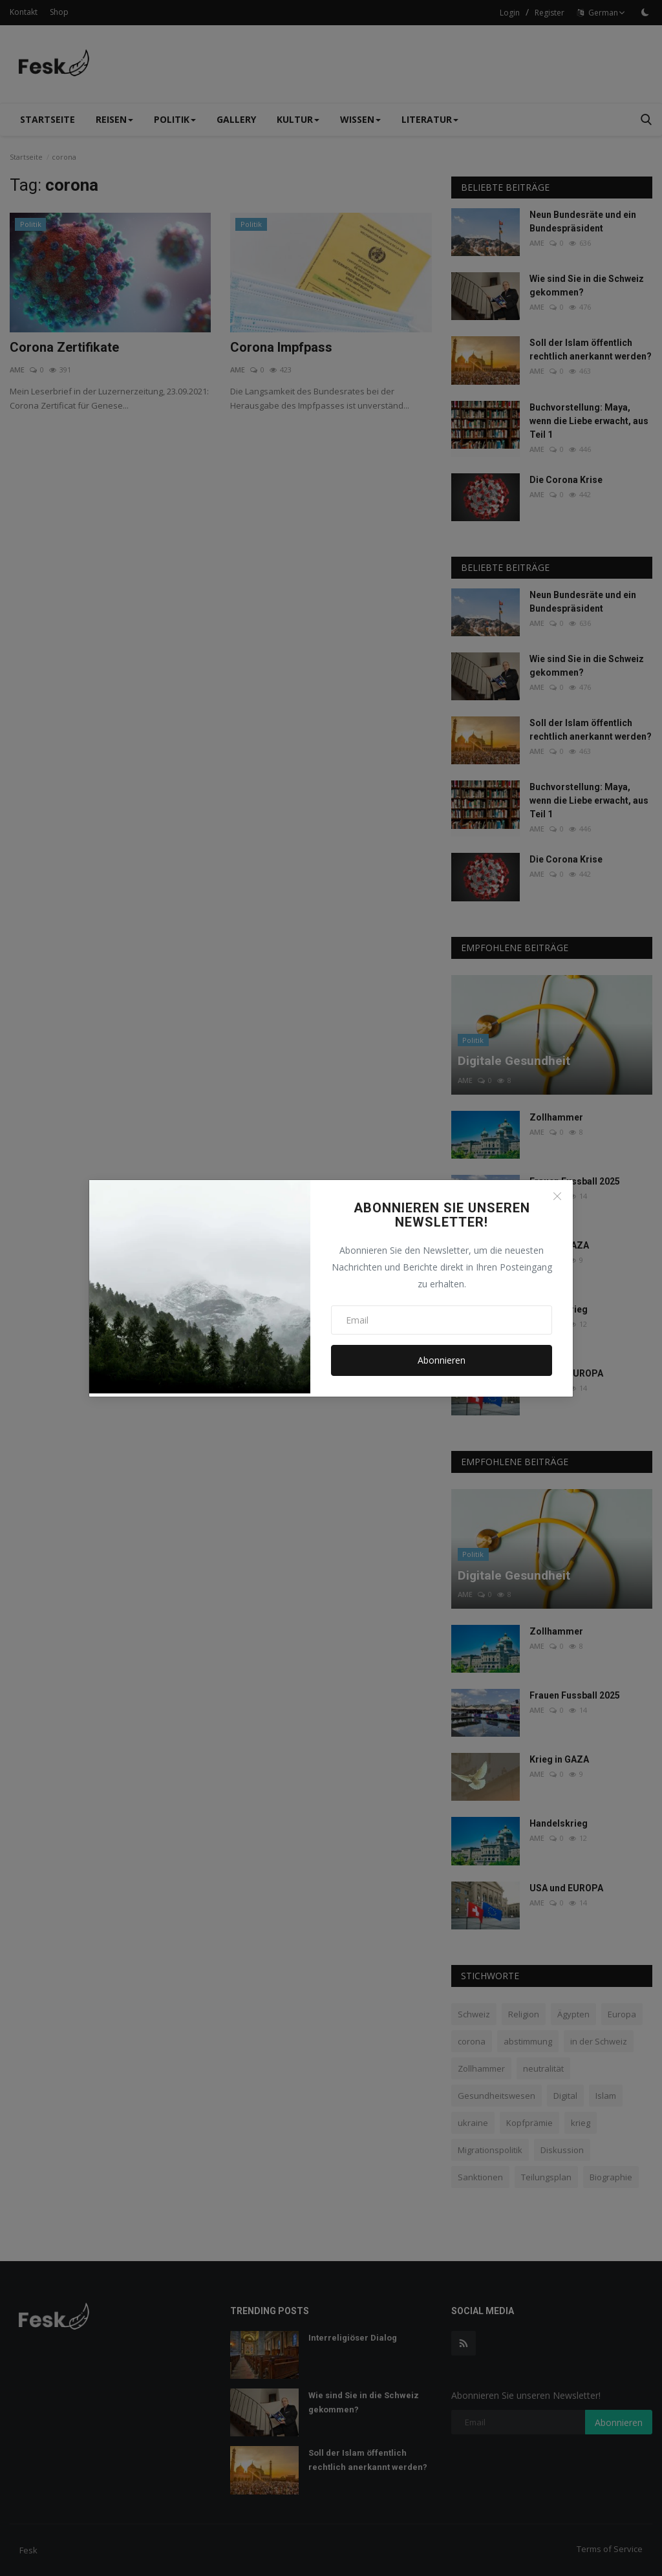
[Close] (557, 1196)
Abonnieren (441, 1360)
